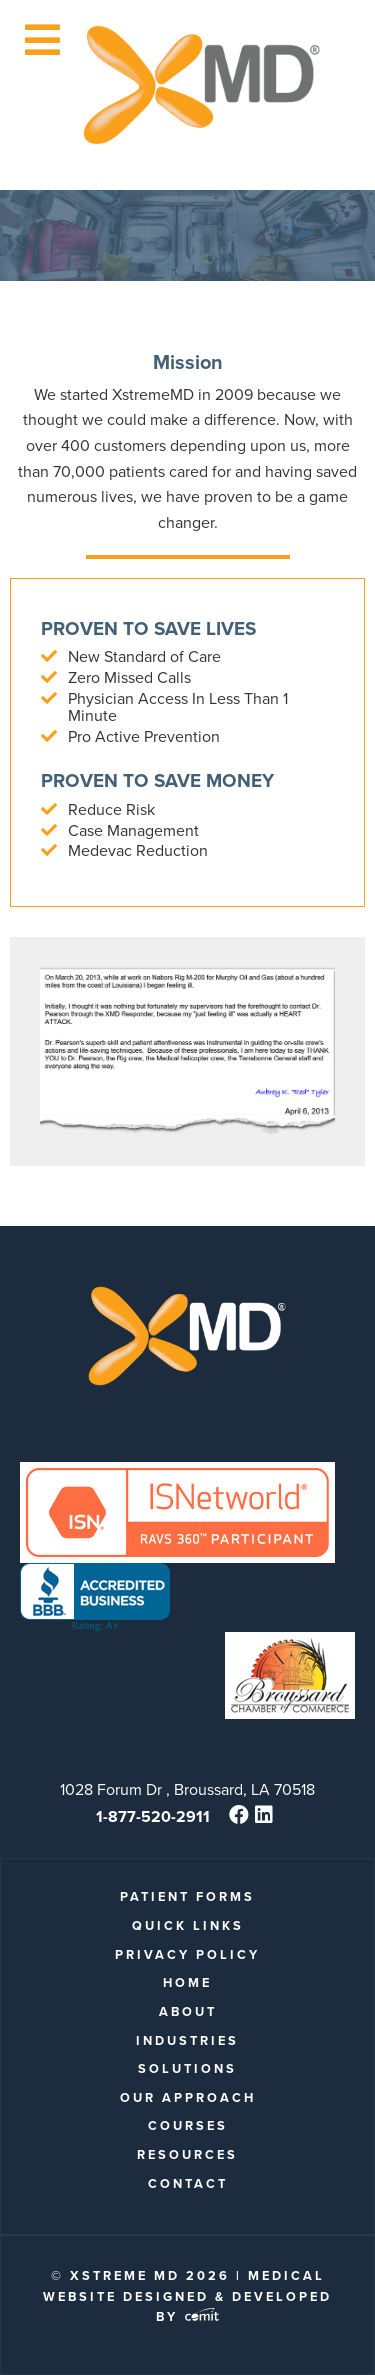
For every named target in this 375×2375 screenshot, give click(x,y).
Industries (187, 2040)
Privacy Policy (187, 1954)
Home (187, 1982)
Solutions (187, 2068)
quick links (188, 1925)
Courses (188, 2125)
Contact (188, 2183)
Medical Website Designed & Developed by (187, 2296)
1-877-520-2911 (153, 1816)
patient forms (187, 1896)
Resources (187, 2154)
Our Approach (188, 2097)
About (188, 2011)
